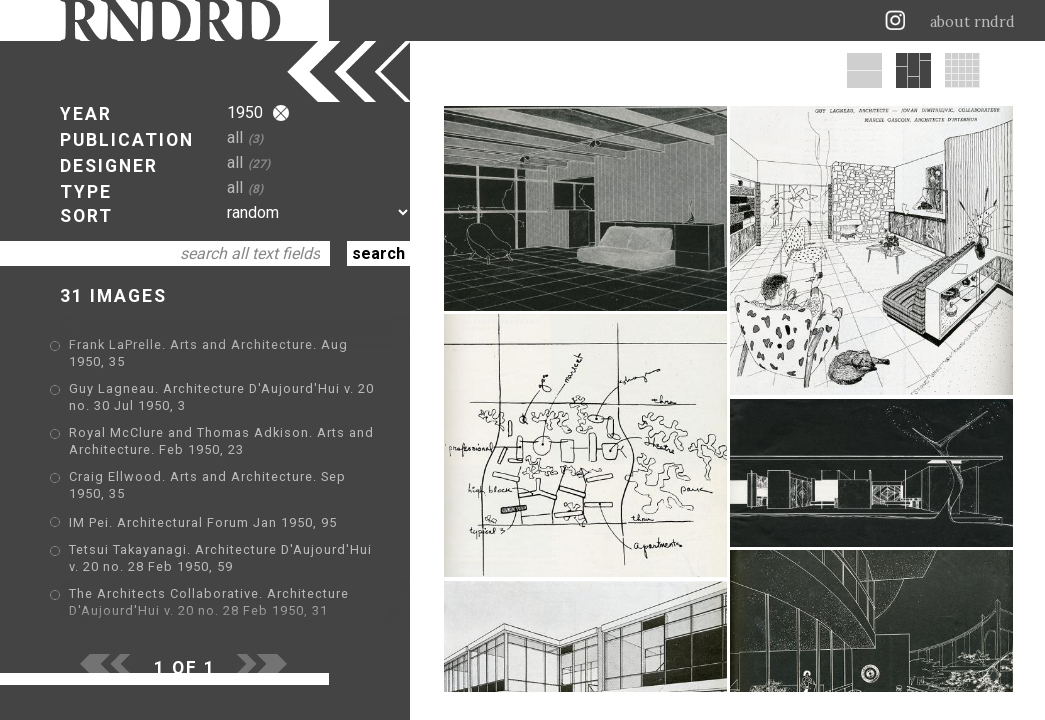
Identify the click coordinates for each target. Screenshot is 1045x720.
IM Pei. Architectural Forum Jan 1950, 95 (203, 522)
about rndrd (972, 22)
